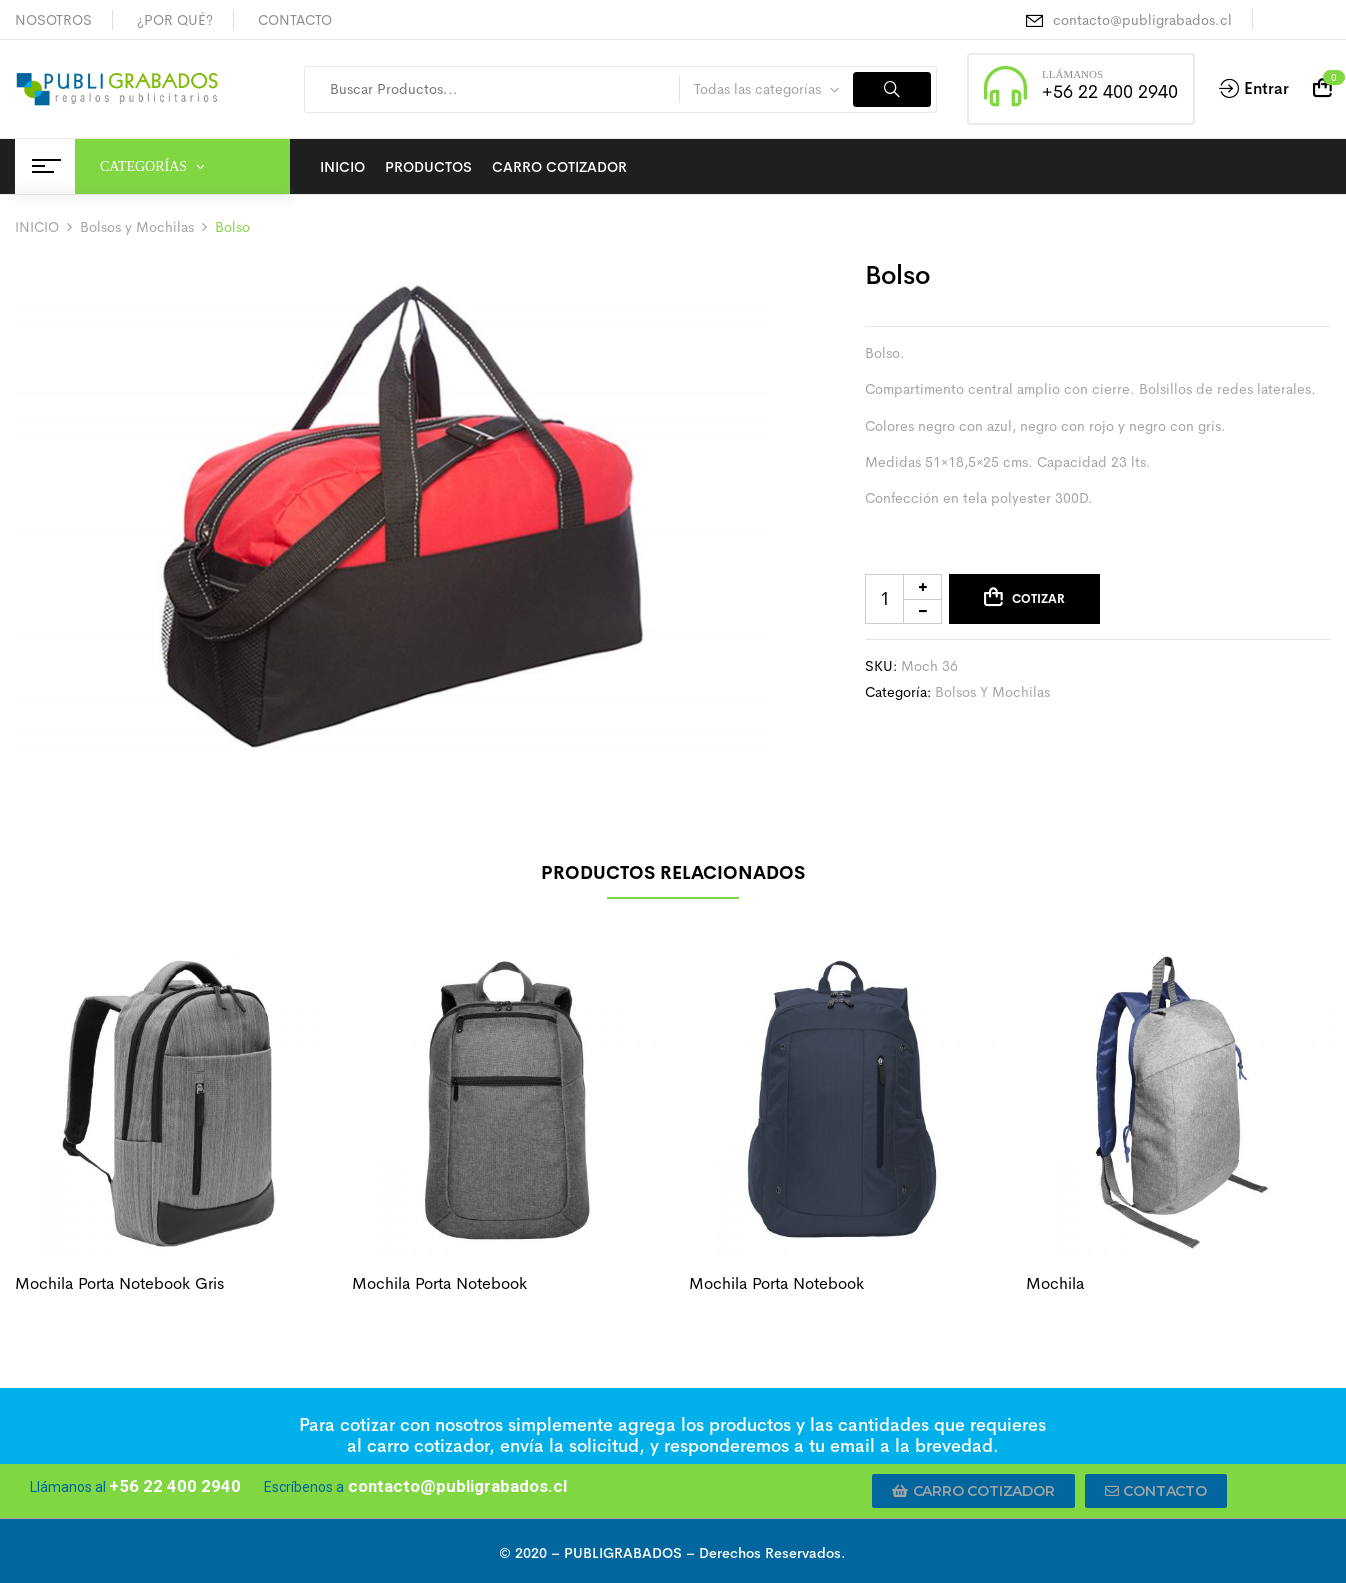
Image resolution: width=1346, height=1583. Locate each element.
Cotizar (1038, 599)
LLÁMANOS (1072, 74)
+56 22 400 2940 (1110, 92)
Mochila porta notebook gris (119, 1283)
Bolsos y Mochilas (137, 227)
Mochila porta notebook (439, 1283)
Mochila (1055, 1283)
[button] (973, 1491)
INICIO (37, 227)
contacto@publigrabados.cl (1142, 20)
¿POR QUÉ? (175, 20)
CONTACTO (295, 20)
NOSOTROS (53, 20)
